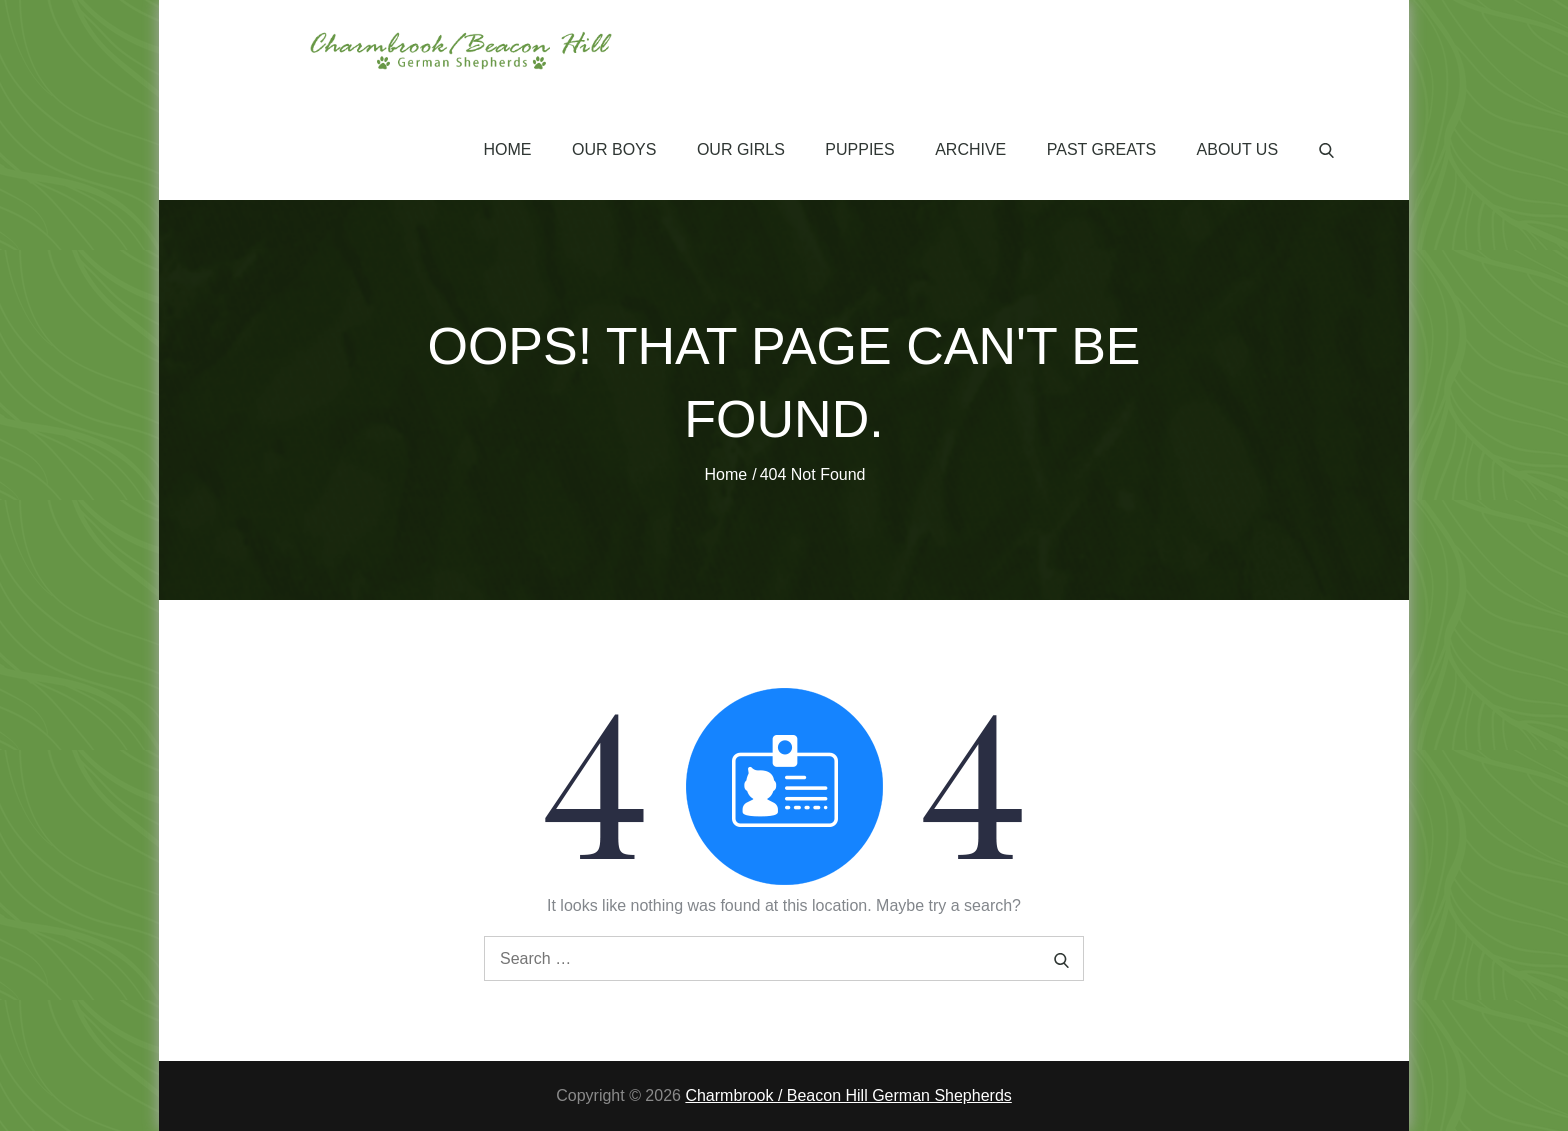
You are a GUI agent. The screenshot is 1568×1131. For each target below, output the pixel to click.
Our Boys (614, 149)
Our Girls (741, 149)
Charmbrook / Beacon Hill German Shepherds (848, 1095)
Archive (970, 149)
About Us (1238, 149)
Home (508, 149)
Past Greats (1101, 149)
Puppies (859, 149)
